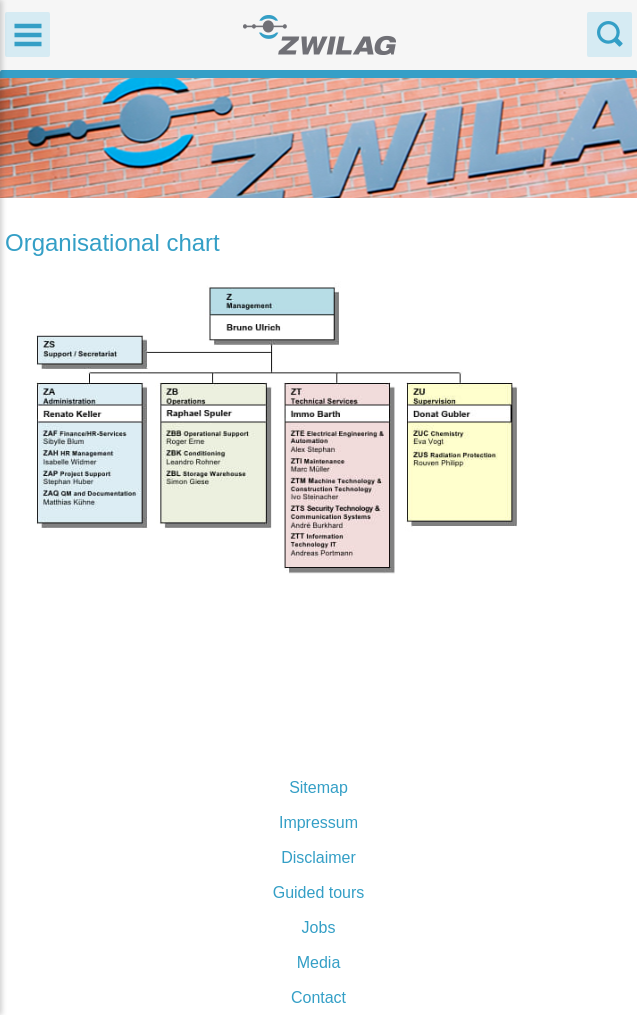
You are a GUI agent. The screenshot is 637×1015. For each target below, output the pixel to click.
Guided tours (319, 892)
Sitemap (318, 787)
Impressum (318, 822)
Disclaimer (318, 857)
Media (319, 962)
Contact (318, 997)
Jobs (319, 927)
